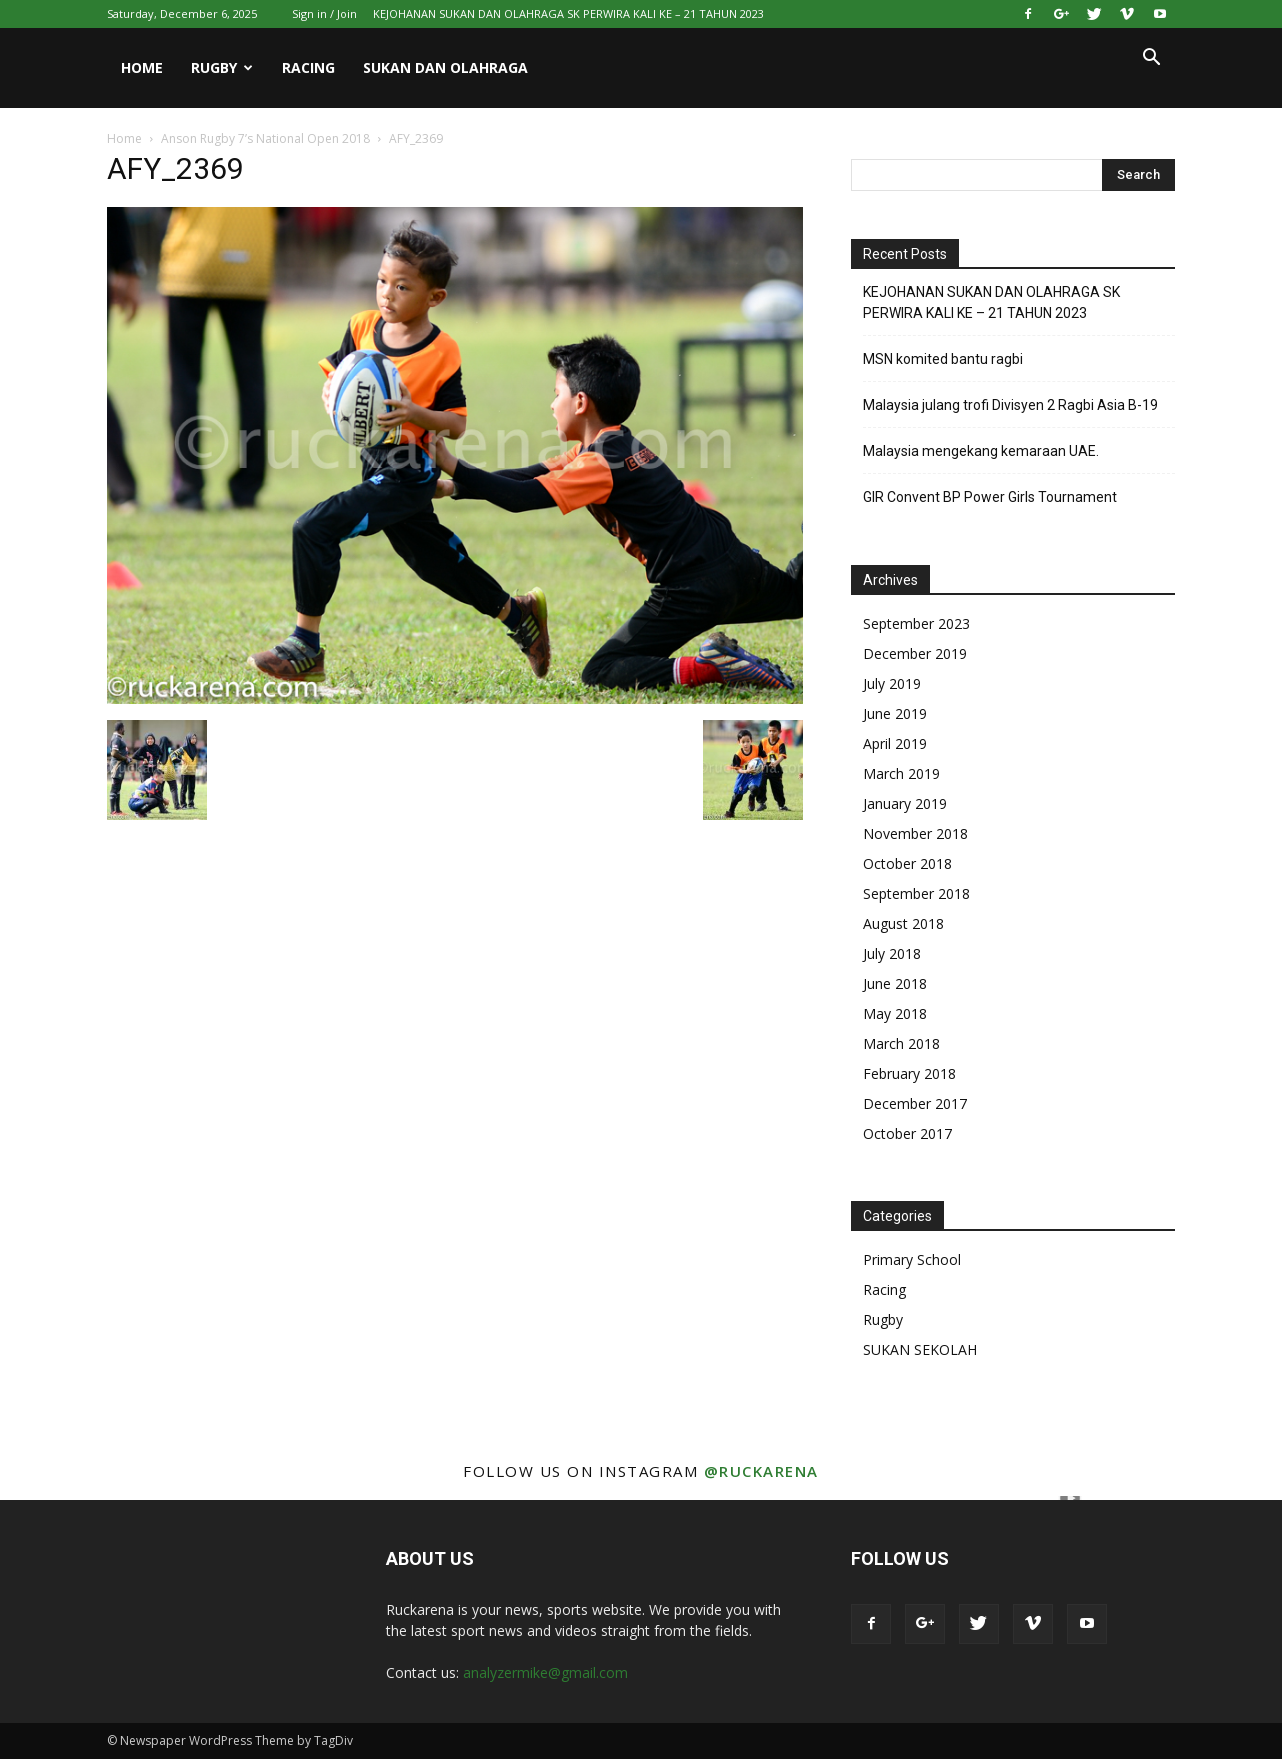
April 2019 (895, 743)
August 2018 (903, 923)
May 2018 (895, 1013)
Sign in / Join (324, 13)
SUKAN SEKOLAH (920, 1349)
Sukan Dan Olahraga (445, 67)
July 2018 (892, 953)
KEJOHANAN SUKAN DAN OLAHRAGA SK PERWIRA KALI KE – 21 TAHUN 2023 (568, 13)
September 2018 (916, 893)
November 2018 (915, 833)
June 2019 (895, 713)
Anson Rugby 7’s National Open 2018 (265, 138)
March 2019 (901, 773)
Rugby (222, 67)
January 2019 (905, 803)
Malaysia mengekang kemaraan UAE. (981, 451)
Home (142, 67)
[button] (1151, 59)
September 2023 (916, 623)
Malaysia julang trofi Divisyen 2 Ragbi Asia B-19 (1010, 405)
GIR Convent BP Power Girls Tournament (990, 497)
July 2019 (892, 683)
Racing (308, 67)
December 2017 (915, 1103)
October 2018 (907, 863)
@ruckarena (761, 1471)
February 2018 (909, 1073)
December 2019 (915, 653)
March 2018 (901, 1043)
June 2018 (895, 983)
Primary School (912, 1259)
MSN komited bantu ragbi (943, 359)
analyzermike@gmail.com (545, 1672)
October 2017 (907, 1133)
